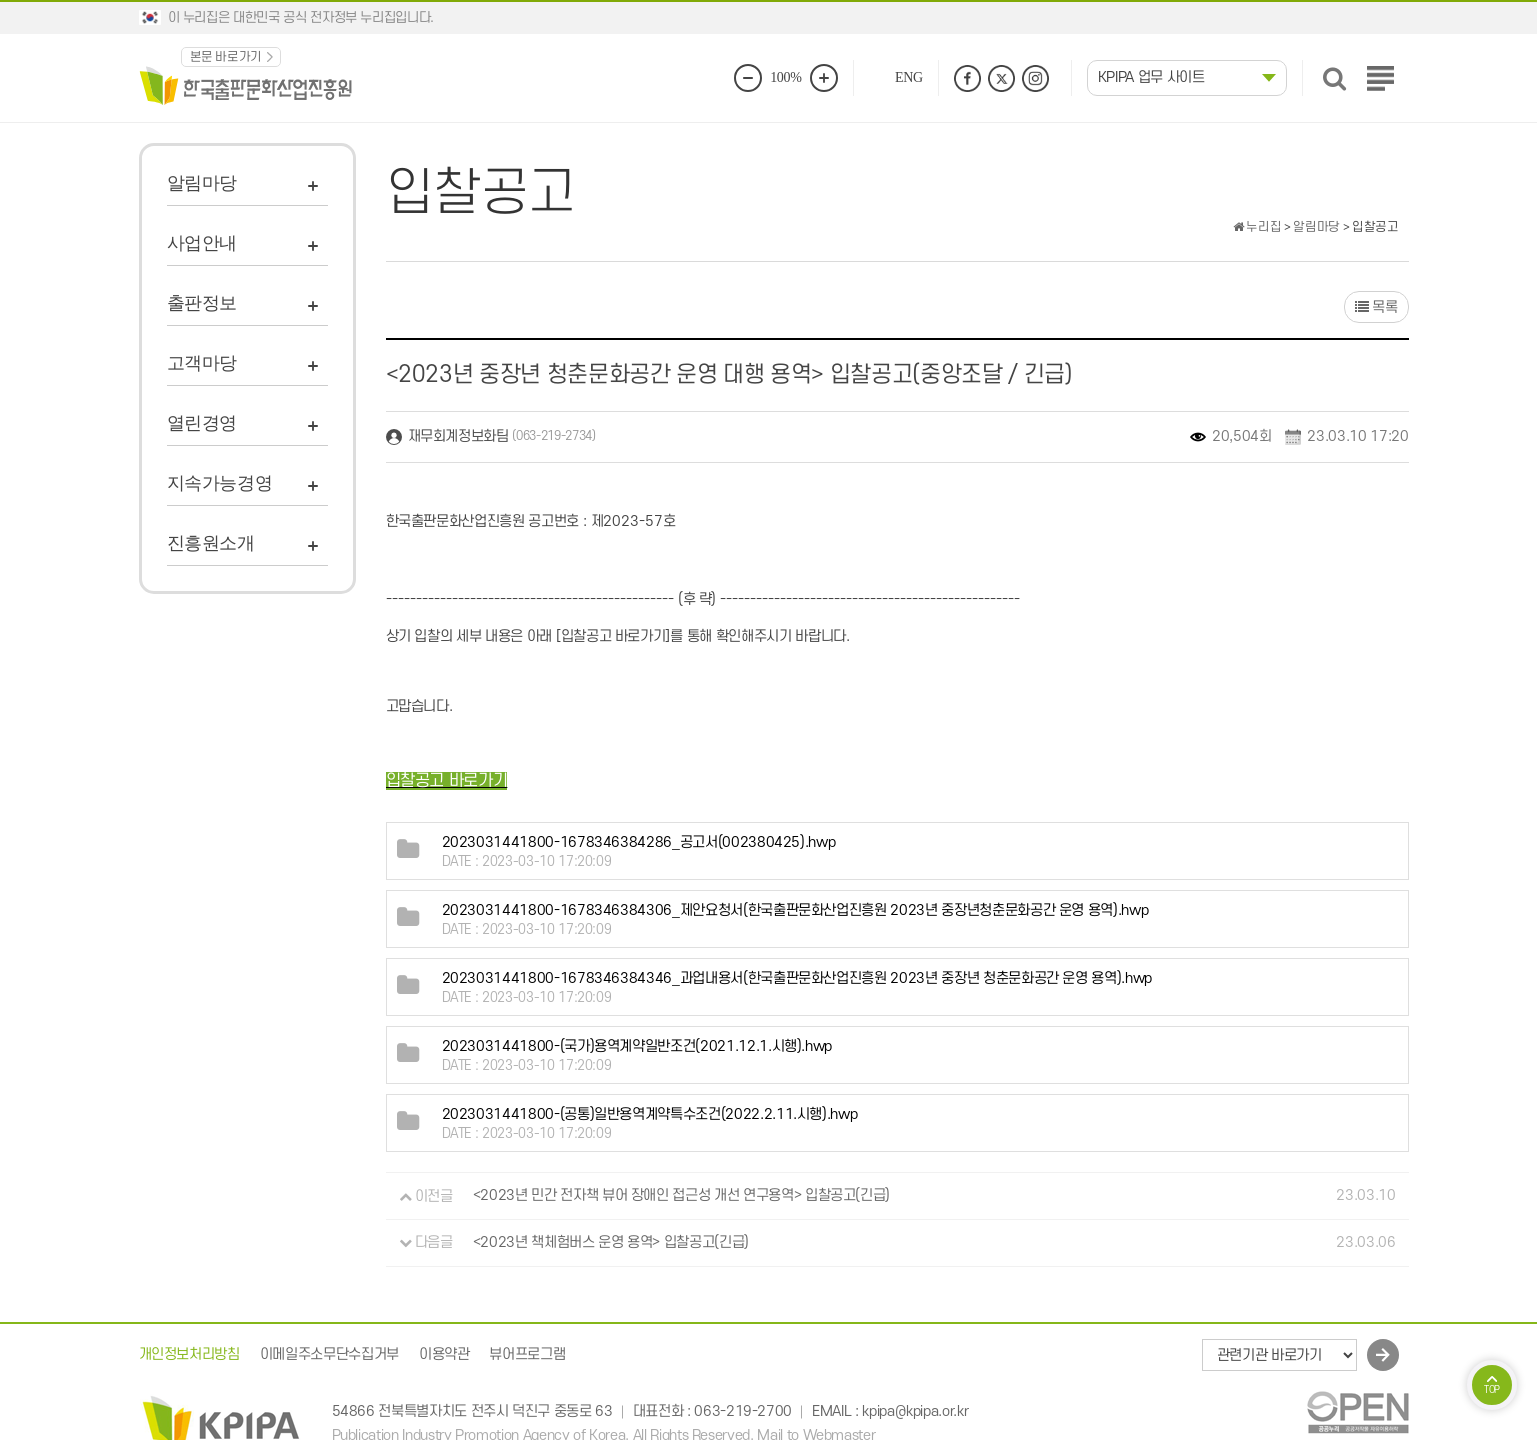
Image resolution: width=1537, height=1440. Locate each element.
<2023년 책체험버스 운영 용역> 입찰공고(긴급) (611, 1242)
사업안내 (202, 243)
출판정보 (202, 303)
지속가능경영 (220, 483)
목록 (1376, 307)
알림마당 (202, 183)
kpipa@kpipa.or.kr (915, 1411)
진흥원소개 (211, 543)
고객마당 (202, 363)
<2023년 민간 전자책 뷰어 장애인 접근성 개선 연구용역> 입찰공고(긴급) (681, 1196)
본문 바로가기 (226, 57)
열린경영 (202, 423)
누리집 (1257, 227)
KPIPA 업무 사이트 (1151, 77)
